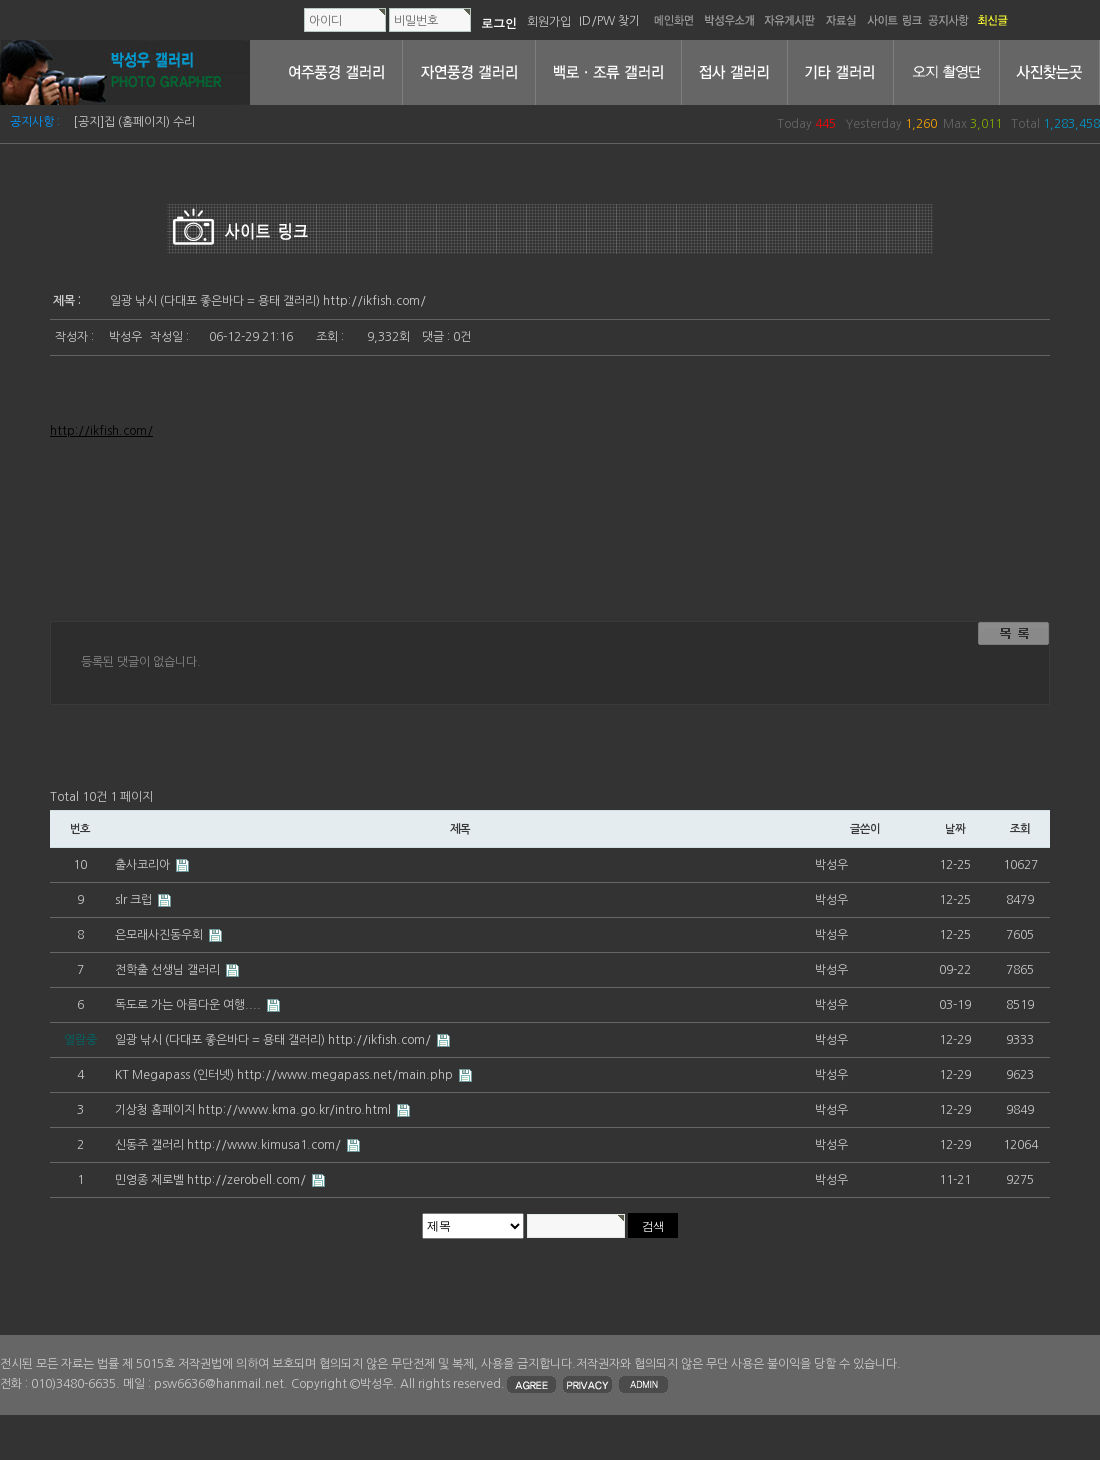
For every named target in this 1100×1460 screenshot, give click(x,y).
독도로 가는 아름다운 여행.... (189, 1005)
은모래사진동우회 (160, 935)
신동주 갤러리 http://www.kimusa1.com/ (229, 1145)
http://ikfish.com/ (101, 431)
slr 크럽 (135, 900)
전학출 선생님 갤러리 (169, 970)
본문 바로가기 (0, 0)
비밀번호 (416, 21)
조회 (1020, 829)
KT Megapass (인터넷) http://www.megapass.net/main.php (285, 1075)
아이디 (325, 21)
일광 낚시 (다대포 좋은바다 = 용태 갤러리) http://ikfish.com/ (274, 1040)
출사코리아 (144, 865)
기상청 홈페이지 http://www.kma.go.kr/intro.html (254, 1110)
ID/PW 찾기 (609, 21)
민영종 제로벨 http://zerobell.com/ (212, 1180)
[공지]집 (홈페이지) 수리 (134, 122)
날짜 (955, 829)
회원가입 (549, 21)
